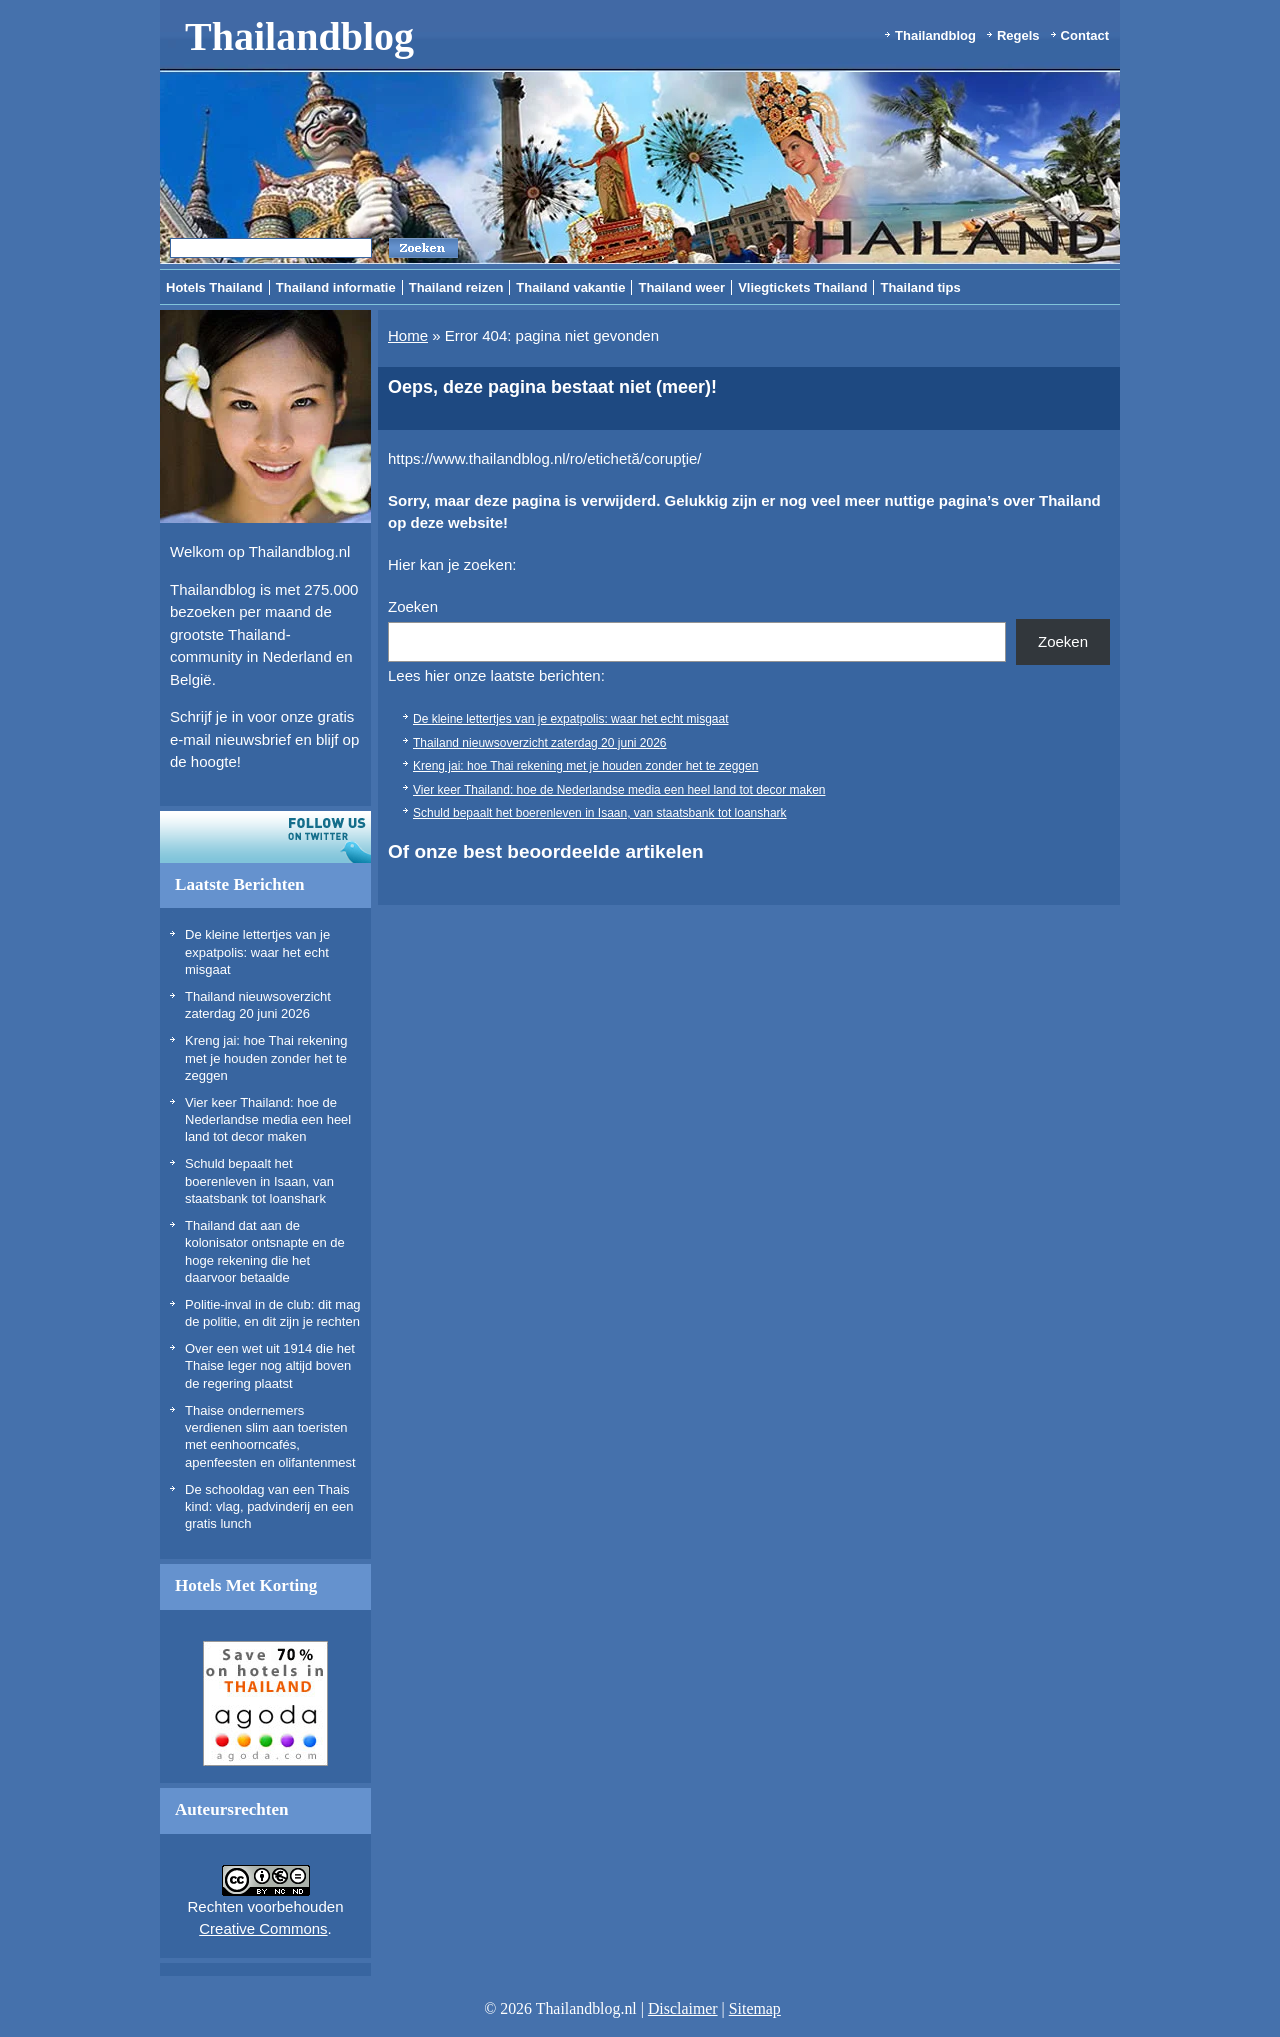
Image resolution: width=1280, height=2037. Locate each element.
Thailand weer (681, 287)
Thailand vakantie (570, 287)
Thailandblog (299, 36)
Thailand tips (920, 287)
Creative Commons (263, 1928)
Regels (1018, 35)
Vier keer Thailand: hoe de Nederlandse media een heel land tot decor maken (268, 1120)
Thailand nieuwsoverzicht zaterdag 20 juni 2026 (540, 743)
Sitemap (755, 2008)
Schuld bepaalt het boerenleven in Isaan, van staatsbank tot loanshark (259, 1181)
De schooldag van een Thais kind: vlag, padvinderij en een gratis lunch (269, 1507)
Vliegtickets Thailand (802, 287)
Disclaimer (683, 2008)
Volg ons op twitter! (265, 837)
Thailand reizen (456, 287)
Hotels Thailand (214, 287)
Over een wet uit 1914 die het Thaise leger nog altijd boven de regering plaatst (270, 1366)
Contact (1085, 35)
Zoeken (413, 606)
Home (408, 335)
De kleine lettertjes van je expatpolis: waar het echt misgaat (257, 952)
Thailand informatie (336, 287)
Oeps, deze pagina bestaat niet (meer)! (552, 387)
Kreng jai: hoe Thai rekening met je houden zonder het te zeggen (266, 1058)
